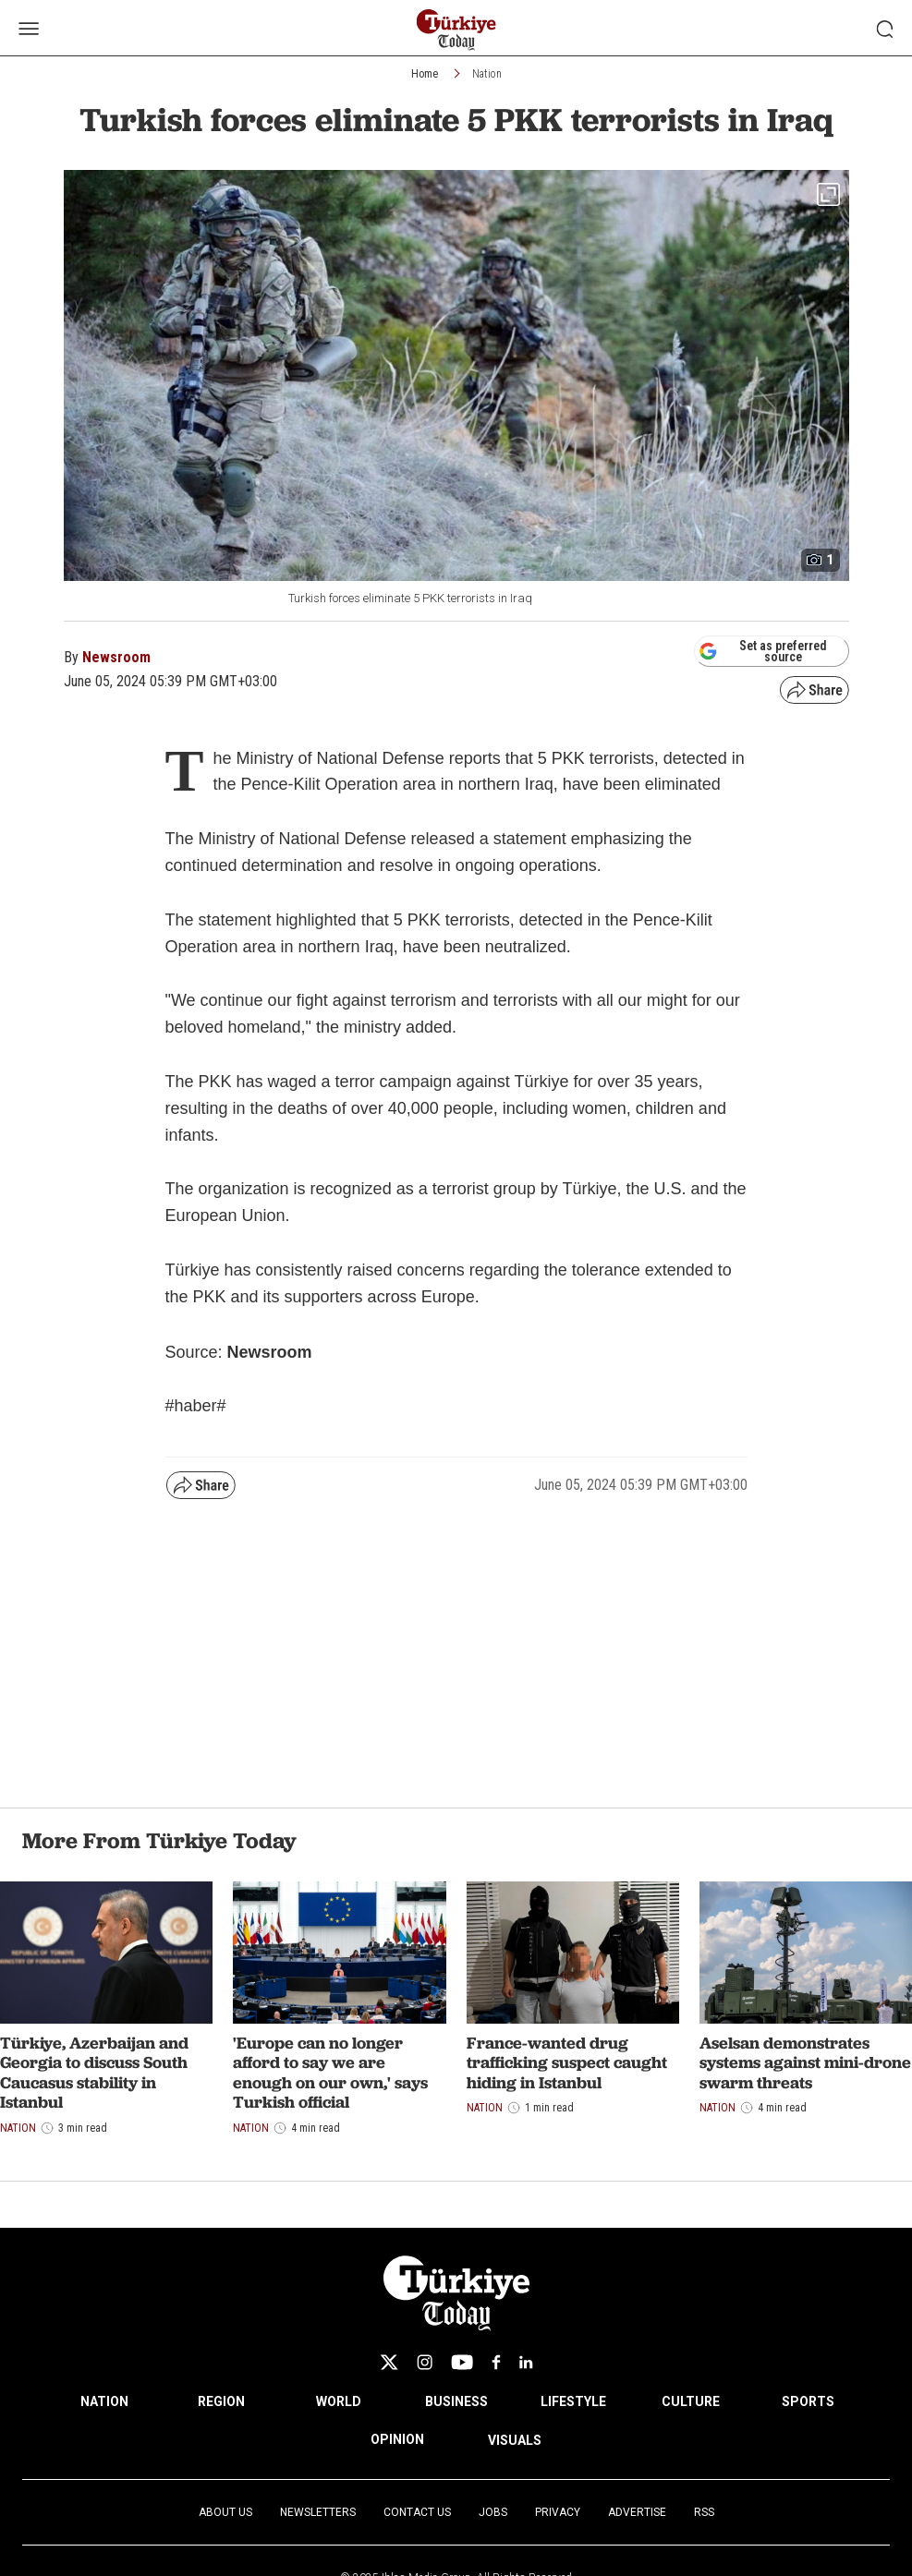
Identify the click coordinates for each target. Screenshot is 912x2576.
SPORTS (808, 2401)
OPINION (397, 2439)
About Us (225, 2512)
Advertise (637, 2512)
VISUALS (514, 2440)
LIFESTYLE (573, 2401)
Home (424, 73)
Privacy (557, 2512)
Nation (487, 73)
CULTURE (691, 2401)
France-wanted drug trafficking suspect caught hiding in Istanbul (567, 2062)
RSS (704, 2512)
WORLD (338, 2401)
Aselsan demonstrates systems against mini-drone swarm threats (805, 2062)
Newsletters (318, 2512)
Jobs (493, 2512)
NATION (104, 2401)
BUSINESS (456, 2401)
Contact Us (417, 2512)
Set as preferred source (763, 651)
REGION (221, 2401)
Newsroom (116, 657)
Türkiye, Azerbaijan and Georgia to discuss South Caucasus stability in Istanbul (94, 2072)
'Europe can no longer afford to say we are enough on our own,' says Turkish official (330, 2072)
